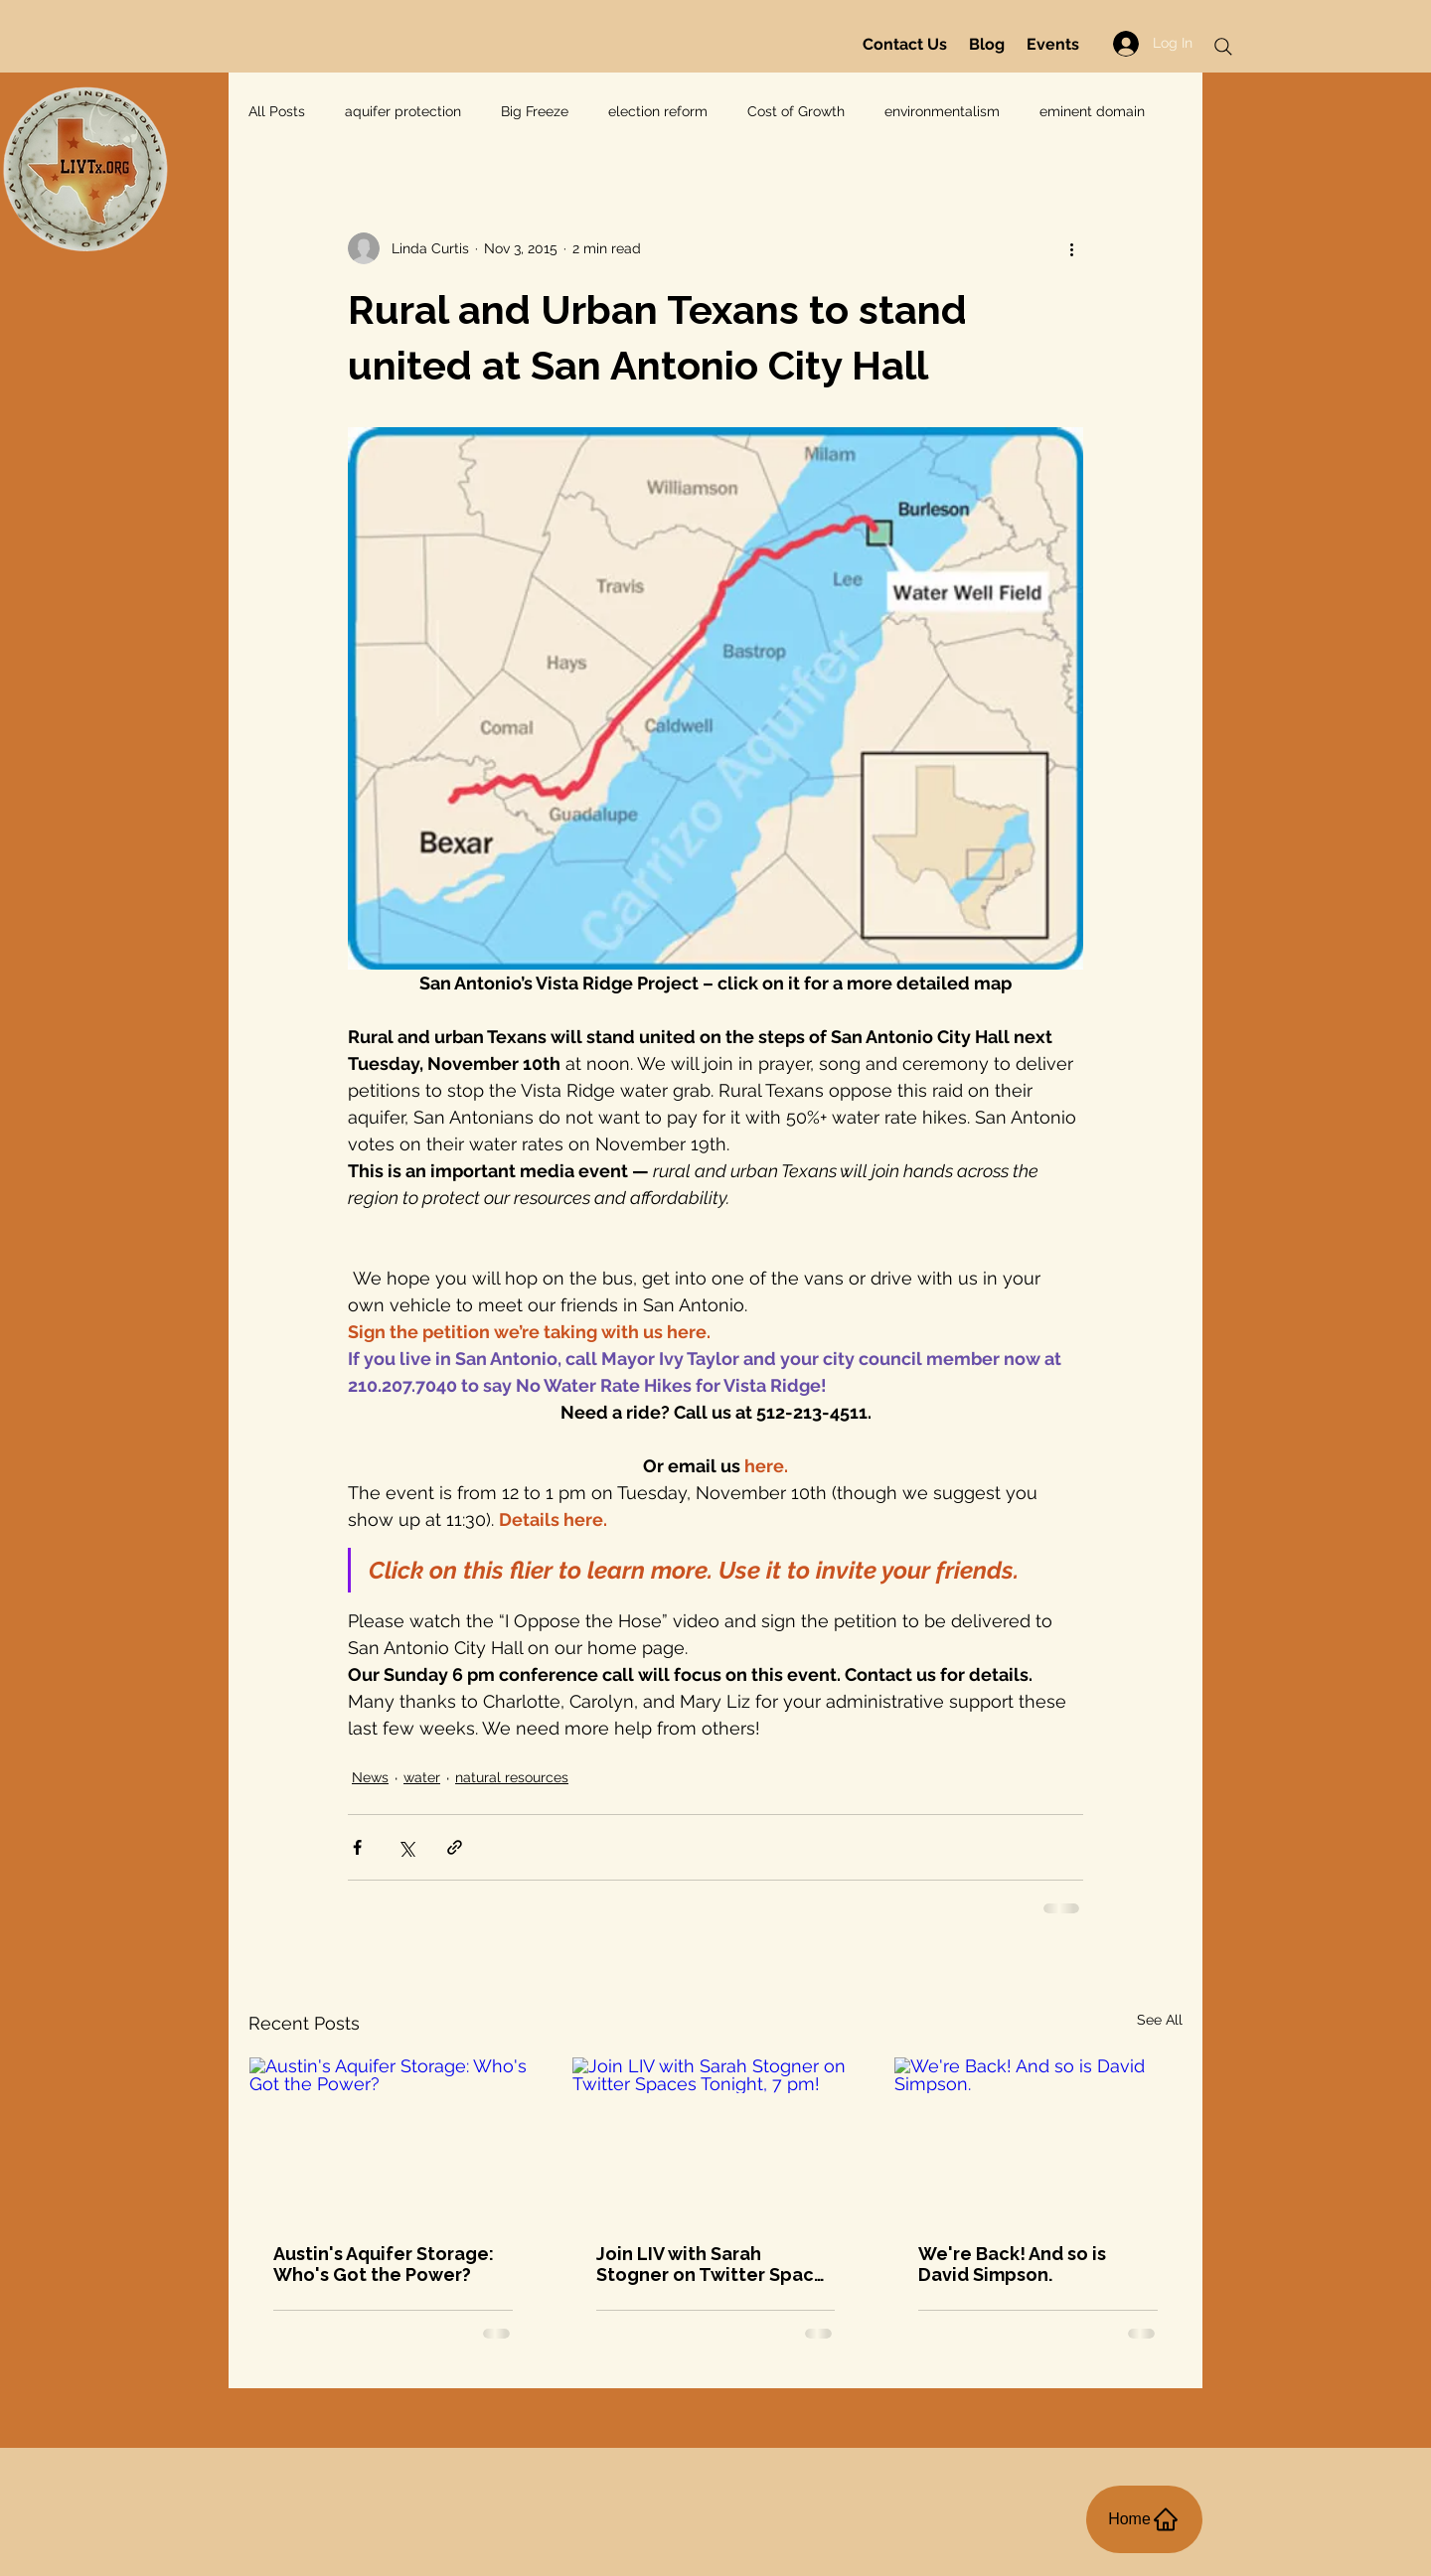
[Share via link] (454, 1847)
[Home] (1144, 2519)
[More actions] (1071, 248)
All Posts (276, 111)
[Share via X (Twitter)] (406, 1847)
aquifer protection (403, 111)
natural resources (511, 1777)
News (370, 1777)
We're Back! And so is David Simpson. (1012, 2264)
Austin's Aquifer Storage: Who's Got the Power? (383, 2264)
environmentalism (942, 111)
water (421, 1777)
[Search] (1223, 47)
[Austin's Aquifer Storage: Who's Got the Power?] (393, 2137)
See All (1160, 2020)
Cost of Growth (796, 111)
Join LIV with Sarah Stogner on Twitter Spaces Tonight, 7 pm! (715, 2264)
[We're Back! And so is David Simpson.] (1038, 2137)
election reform (658, 111)
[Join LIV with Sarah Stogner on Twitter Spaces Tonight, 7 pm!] (716, 2137)
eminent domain (1092, 111)
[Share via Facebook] (357, 1847)
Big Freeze (534, 111)
